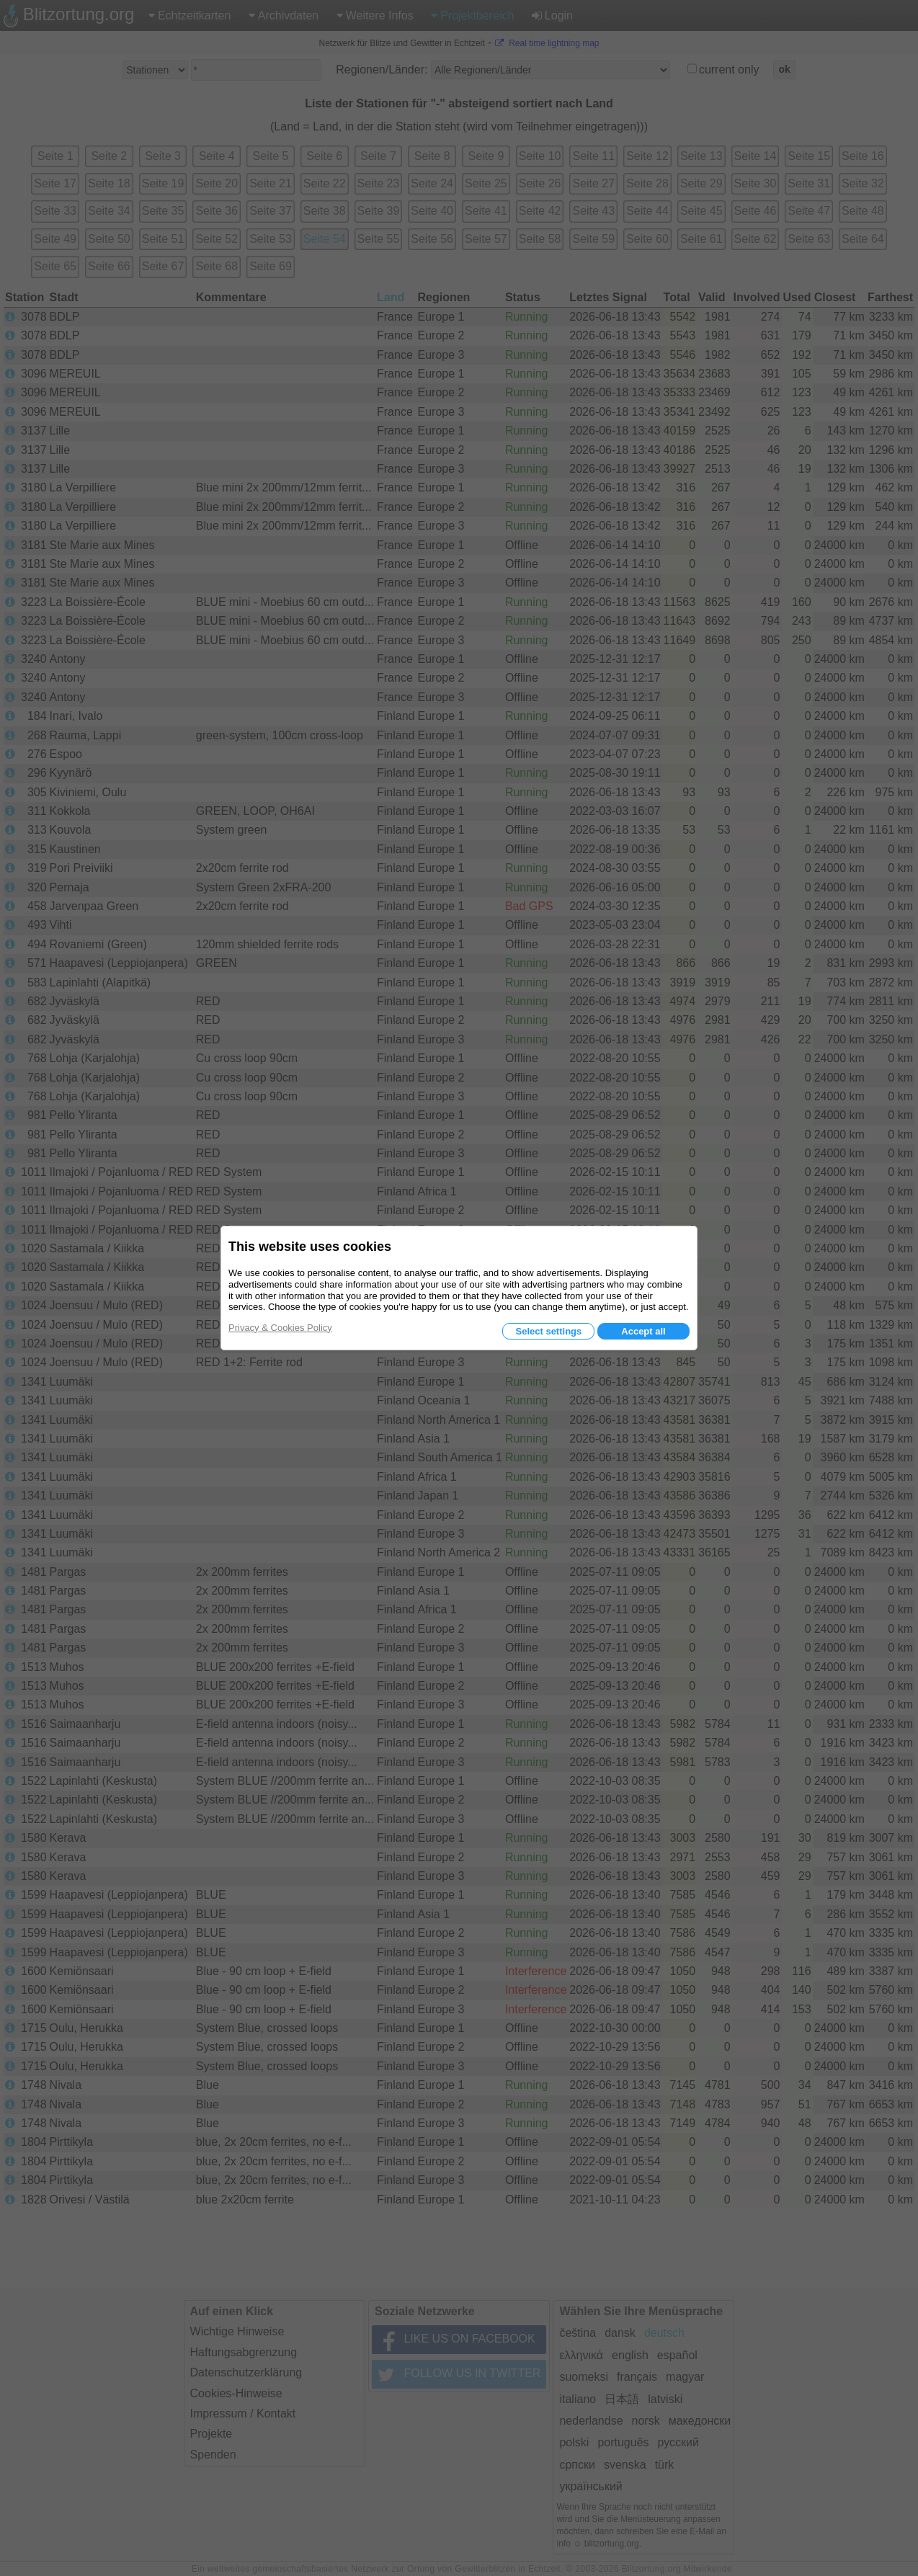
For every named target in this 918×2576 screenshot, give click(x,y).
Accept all (643, 1331)
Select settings (548, 1331)
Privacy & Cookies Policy (280, 1327)
